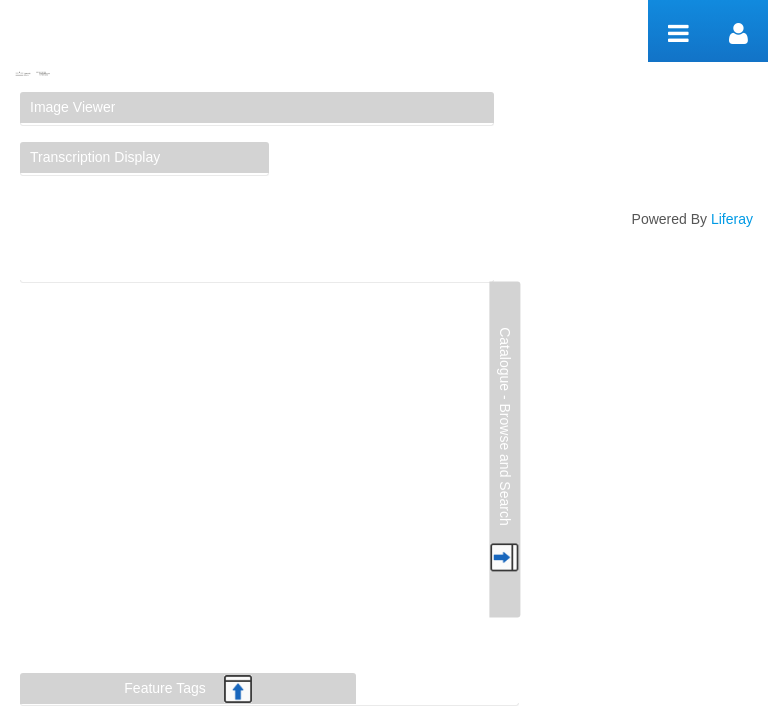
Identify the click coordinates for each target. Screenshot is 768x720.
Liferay (732, 219)
